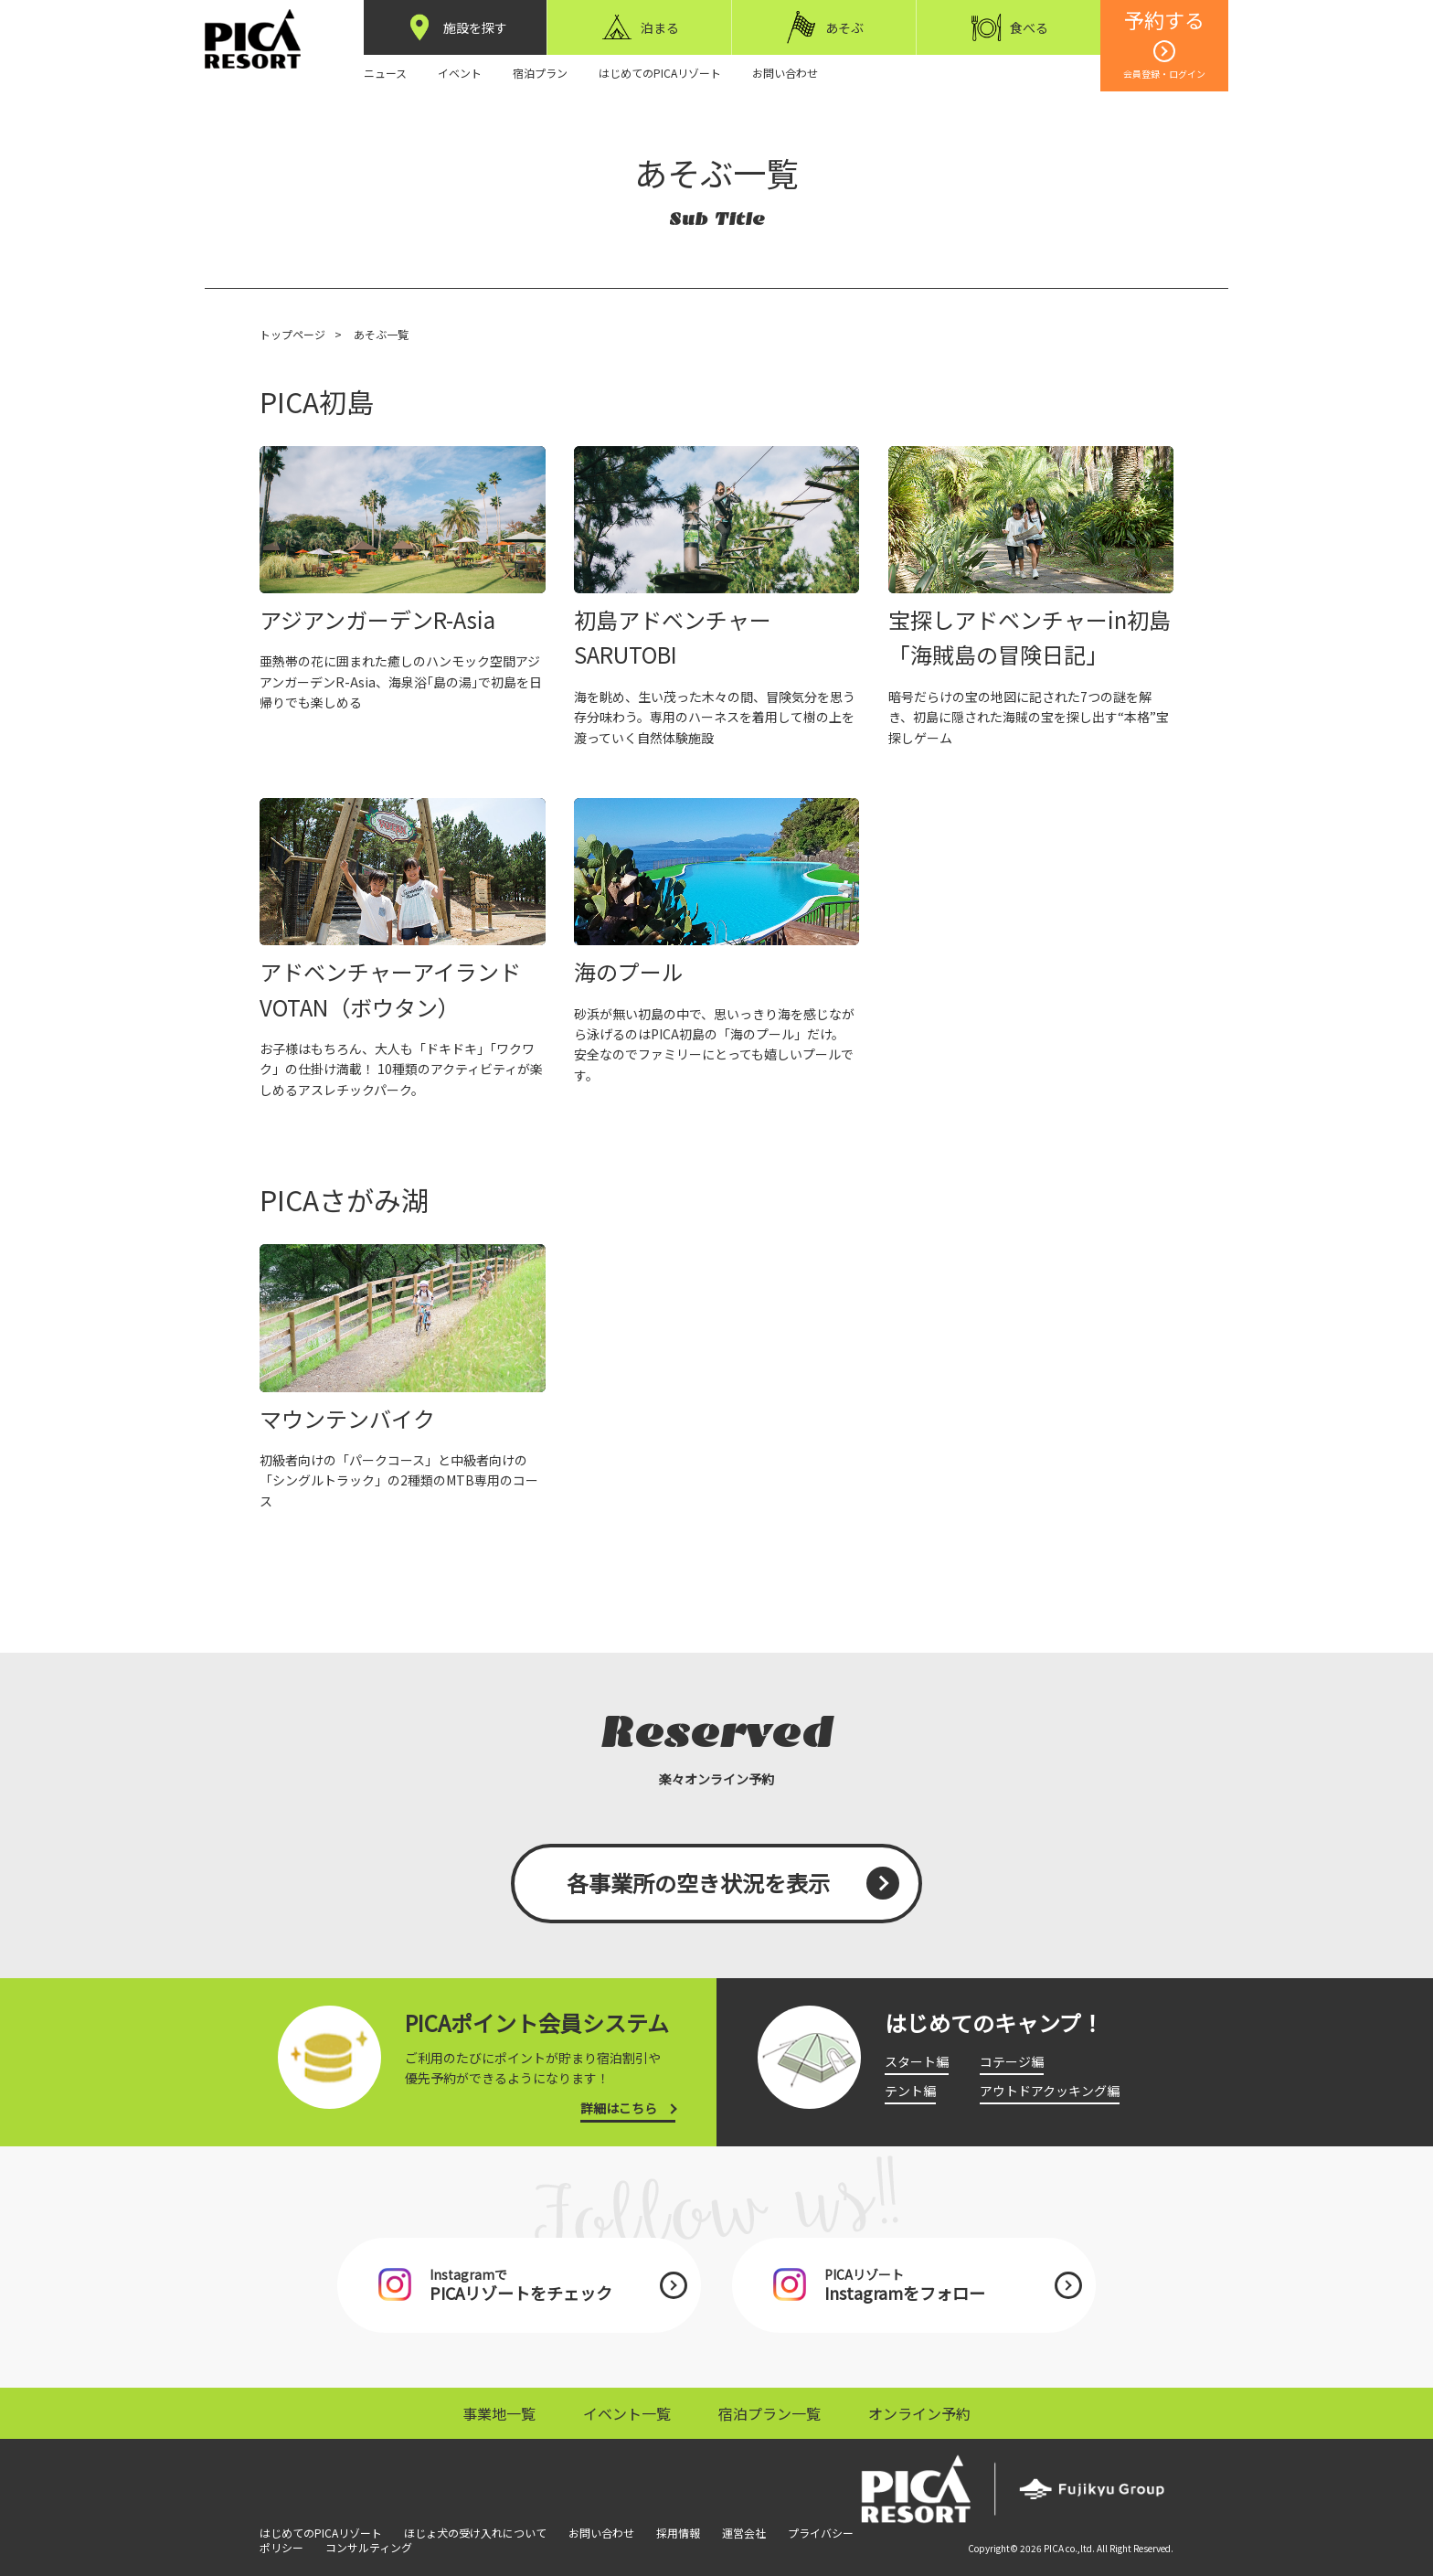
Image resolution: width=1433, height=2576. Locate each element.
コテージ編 (1012, 2061)
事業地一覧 (499, 2413)
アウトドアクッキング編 (1050, 2090)
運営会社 (744, 2532)
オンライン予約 (919, 2413)
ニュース (385, 72)
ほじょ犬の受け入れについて (475, 2532)
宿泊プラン (540, 72)
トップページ (292, 334)
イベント (460, 72)
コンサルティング (368, 2547)
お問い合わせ (785, 72)
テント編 (910, 2090)
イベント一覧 (627, 2413)
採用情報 (678, 2532)
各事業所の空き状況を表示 (698, 1883)
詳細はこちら (618, 2108)
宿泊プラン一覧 (769, 2413)
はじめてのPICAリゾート (660, 72)
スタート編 (917, 2061)
